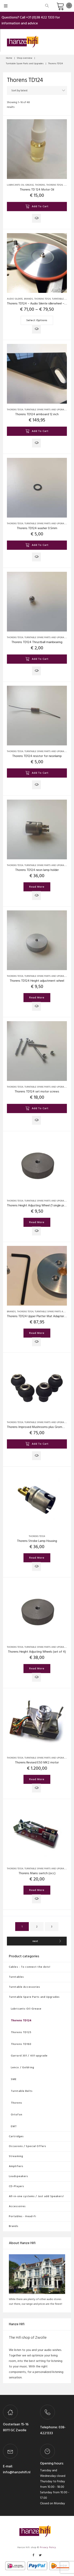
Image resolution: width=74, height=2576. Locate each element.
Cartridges (16, 2136)
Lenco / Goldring (22, 2067)
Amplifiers (16, 2166)
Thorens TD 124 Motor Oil (37, 189)
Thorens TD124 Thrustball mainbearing (36, 642)
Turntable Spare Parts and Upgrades (25, 63)
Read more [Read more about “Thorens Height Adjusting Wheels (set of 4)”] (36, 1668)
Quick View (36, 218)
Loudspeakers (18, 2176)
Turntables (16, 1977)
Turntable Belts (22, 2091)
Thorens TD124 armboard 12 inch (37, 414)
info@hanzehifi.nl (16, 2472)
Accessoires (17, 2206)
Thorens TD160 (21, 2044)
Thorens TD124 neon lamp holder (37, 869)
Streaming (16, 2156)
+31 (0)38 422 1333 (40, 17)
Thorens (40, 185)
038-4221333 (53, 2430)
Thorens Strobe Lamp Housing (37, 1540)
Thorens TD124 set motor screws (37, 1091)
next (35, 1941)
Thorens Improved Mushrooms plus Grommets (38, 1427)
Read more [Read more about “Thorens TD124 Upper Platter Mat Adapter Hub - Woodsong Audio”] (36, 1333)
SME (14, 2079)
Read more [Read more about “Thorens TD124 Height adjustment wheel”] (36, 997)
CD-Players (16, 2186)
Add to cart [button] (40, 206)
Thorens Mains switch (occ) (37, 1873)
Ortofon (16, 2114)
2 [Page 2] (36, 1926)
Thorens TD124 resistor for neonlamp (37, 756)
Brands (28, 299)
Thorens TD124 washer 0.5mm (37, 528)
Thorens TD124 (54, 185)
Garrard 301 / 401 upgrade (29, 2055)
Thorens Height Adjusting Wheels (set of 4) (37, 1651)
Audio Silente (15, 299)
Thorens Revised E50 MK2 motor (37, 1762)
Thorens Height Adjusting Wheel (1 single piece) (38, 1205)
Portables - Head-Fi (22, 2216)
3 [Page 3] (51, 1926)
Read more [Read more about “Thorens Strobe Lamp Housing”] (36, 1557)
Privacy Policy (48, 2547)
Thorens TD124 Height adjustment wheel (37, 980)
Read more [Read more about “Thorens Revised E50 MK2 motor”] (36, 1779)
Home (9, 58)
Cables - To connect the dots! (29, 1967)
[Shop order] (37, 90)
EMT (14, 2126)
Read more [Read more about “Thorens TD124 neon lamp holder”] (36, 886)
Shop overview (24, 58)
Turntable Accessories (24, 1987)
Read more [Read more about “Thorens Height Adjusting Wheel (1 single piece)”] (36, 1222)
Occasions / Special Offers (27, 2146)
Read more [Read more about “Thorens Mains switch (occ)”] (36, 1890)
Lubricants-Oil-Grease (20, 185)
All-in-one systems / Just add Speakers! (36, 2196)
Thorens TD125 (21, 2032)
